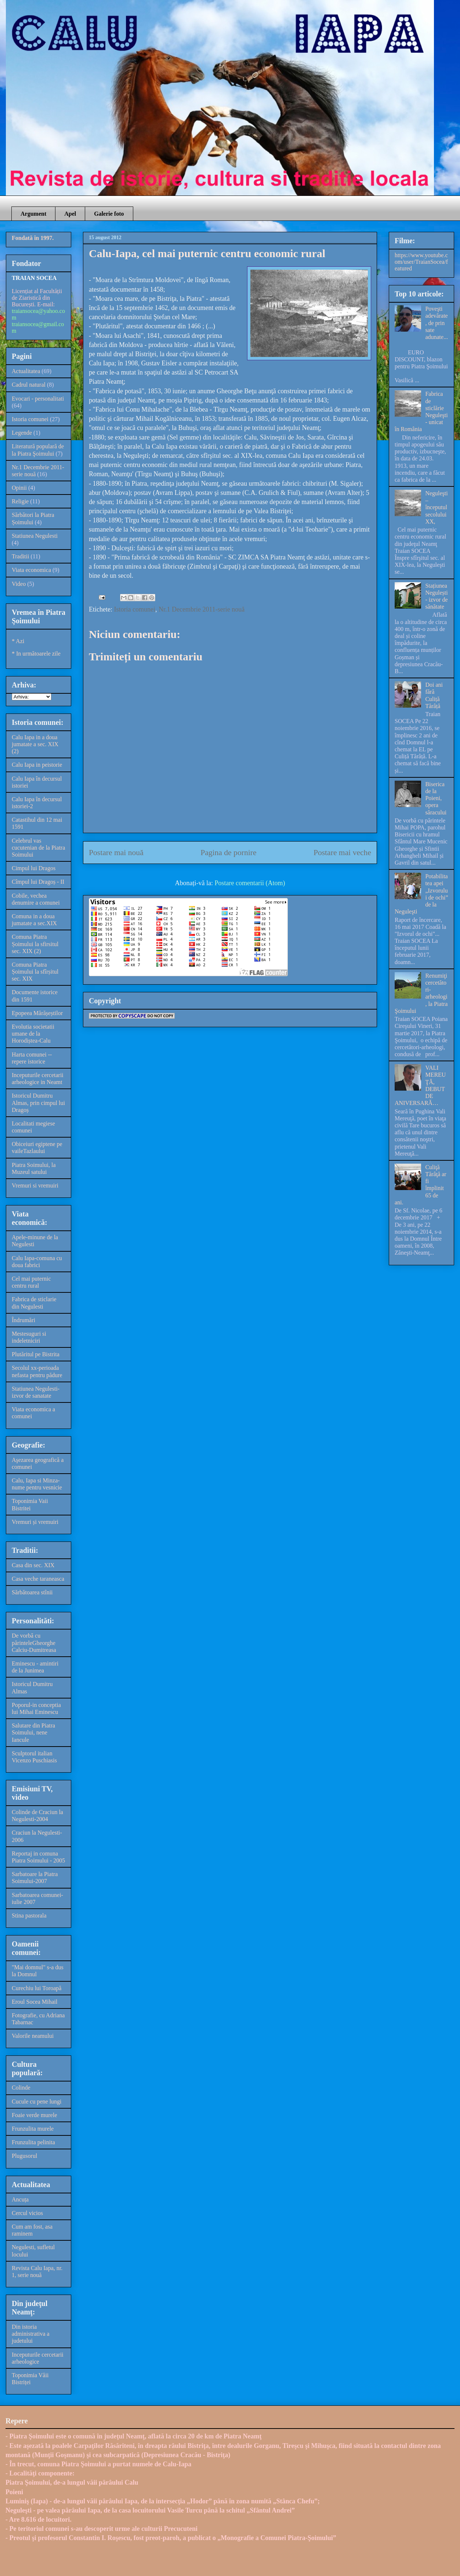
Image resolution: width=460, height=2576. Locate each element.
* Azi (18, 641)
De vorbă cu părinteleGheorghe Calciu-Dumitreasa (34, 1642)
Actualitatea (26, 371)
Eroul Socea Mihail (34, 2002)
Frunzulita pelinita (33, 2142)
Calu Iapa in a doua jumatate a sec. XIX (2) (35, 744)
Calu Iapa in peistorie (37, 765)
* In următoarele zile (36, 653)
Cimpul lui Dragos (33, 868)
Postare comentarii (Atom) (250, 883)
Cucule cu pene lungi (37, 2101)
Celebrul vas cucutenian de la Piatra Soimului (38, 848)
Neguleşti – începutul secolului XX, (436, 507)
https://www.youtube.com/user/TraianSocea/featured (421, 261)
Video (19, 584)
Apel (70, 214)
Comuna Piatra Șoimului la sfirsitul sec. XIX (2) (35, 944)
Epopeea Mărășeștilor (37, 1013)
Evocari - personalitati (38, 398)
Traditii (20, 556)
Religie (20, 501)
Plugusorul (24, 2156)
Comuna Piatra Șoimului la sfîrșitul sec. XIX (35, 972)
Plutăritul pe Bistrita (35, 1354)
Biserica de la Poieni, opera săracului (435, 798)
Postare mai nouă (116, 852)
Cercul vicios (27, 2213)
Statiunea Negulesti (35, 536)
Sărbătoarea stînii (32, 1592)
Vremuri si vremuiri (35, 1185)
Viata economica (31, 570)
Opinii (19, 488)
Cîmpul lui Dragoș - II (38, 882)
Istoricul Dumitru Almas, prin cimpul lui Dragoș (38, 1102)
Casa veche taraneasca (38, 1579)
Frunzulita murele (33, 2129)
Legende (22, 433)
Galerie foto (109, 214)
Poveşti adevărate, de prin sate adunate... (436, 323)
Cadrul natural (29, 385)
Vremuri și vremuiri (35, 1522)
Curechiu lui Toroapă (36, 1988)
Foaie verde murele (34, 2115)
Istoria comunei (134, 609)
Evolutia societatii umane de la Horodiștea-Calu (33, 1034)
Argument (33, 214)
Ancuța (20, 2199)
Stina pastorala (29, 1915)
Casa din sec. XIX (33, 1565)
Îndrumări (23, 1320)
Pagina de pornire (228, 852)
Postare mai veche (342, 852)
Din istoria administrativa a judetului (31, 2334)
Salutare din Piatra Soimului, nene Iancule (33, 1732)
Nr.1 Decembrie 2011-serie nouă (202, 609)
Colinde (21, 2087)
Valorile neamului (33, 2036)
